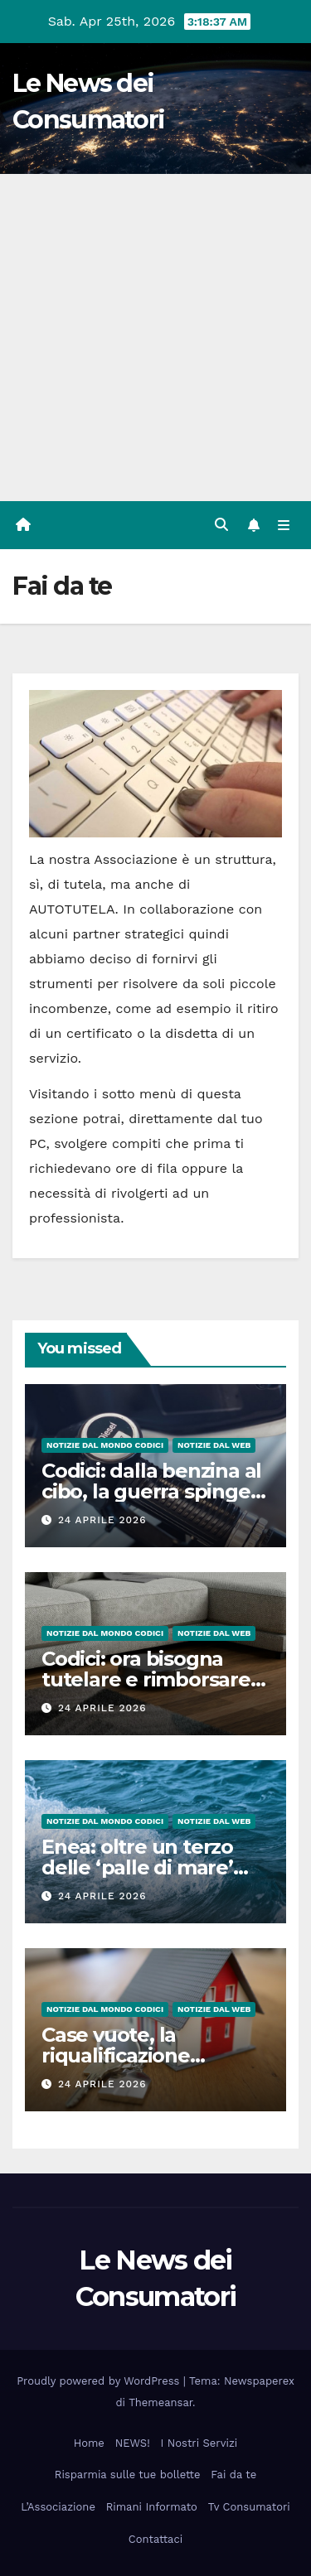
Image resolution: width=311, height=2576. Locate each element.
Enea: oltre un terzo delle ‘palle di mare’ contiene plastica (137, 1867)
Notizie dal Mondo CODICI (104, 1445)
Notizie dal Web (213, 1445)
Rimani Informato (151, 2507)
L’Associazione (58, 2507)
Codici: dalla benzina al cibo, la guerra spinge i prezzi (151, 1491)
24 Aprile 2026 (102, 1520)
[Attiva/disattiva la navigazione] (284, 525)
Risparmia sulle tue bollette (128, 2474)
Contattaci (155, 2539)
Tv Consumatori (249, 2507)
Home (89, 2443)
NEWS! (132, 2443)
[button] (221, 525)
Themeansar (160, 2402)
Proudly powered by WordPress (100, 2381)
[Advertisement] (155, 337)
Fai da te (233, 2474)
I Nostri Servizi (199, 2443)
